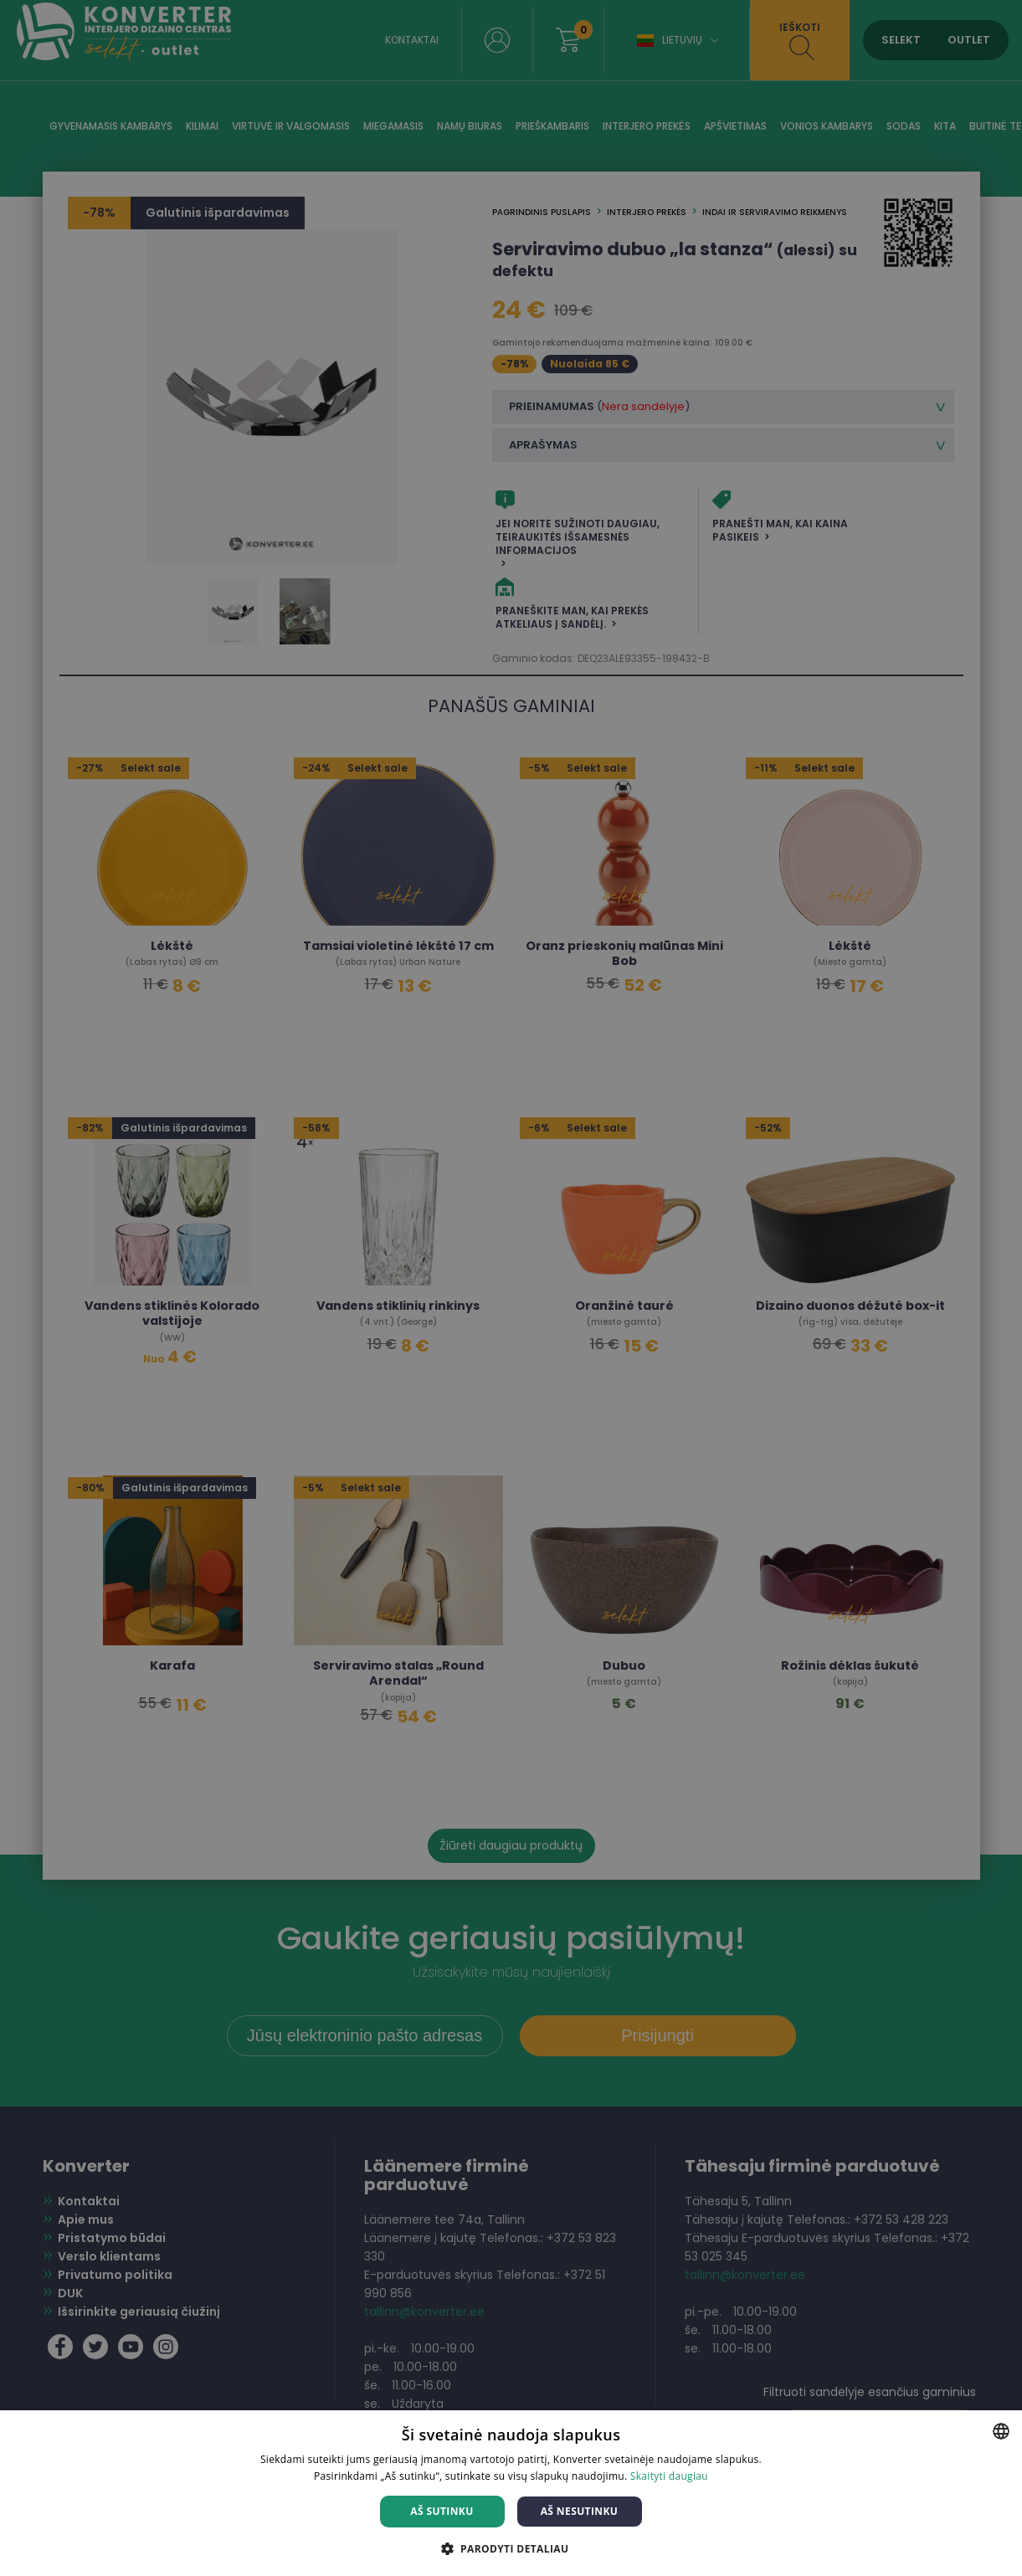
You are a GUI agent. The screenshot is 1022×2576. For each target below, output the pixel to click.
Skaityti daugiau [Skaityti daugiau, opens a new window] (669, 2476)
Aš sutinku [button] (441, 2511)
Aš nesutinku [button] (580, 2511)
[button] (511, 2548)
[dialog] (511, 1288)
